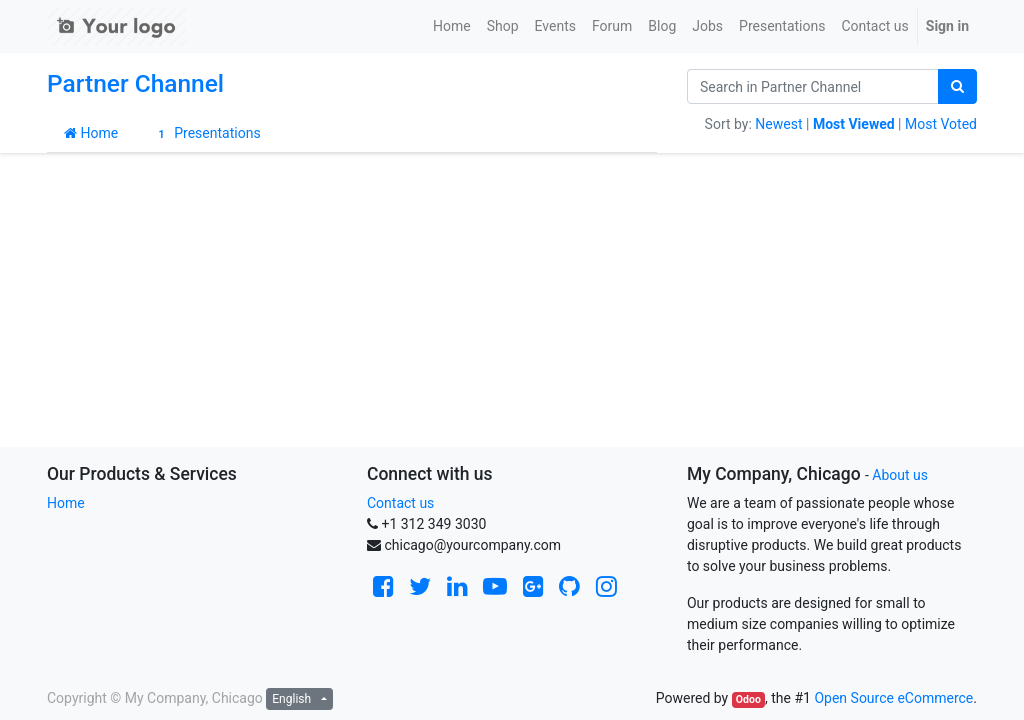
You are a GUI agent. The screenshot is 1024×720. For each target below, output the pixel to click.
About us (900, 475)
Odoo (748, 699)
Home (91, 133)
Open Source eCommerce (893, 698)
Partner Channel (135, 83)
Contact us (400, 503)
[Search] (957, 86)
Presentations (206, 134)
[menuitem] (452, 26)
